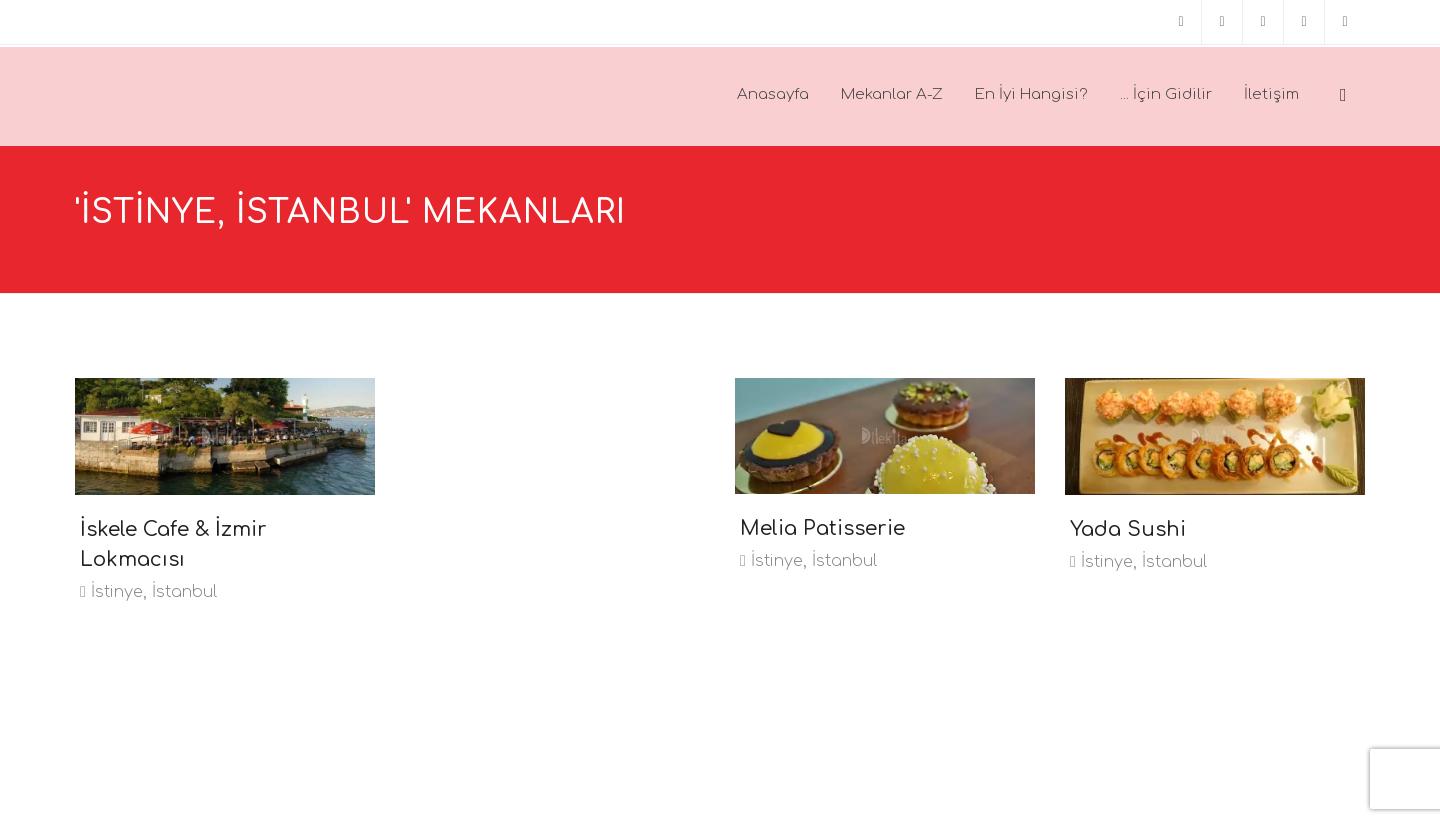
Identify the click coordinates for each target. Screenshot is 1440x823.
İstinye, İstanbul (148, 592)
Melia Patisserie (822, 528)
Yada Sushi (1128, 529)
